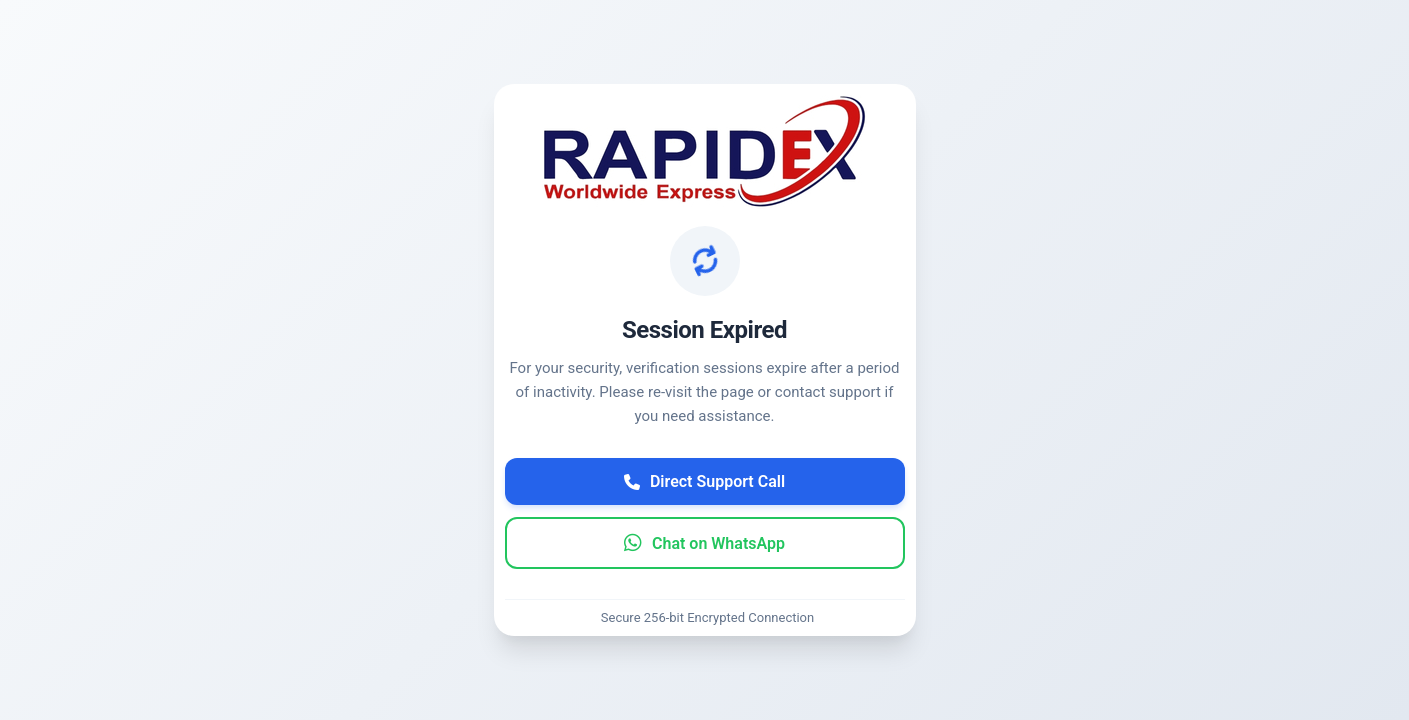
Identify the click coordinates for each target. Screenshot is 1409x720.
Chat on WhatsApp (704, 543)
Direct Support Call (704, 481)
